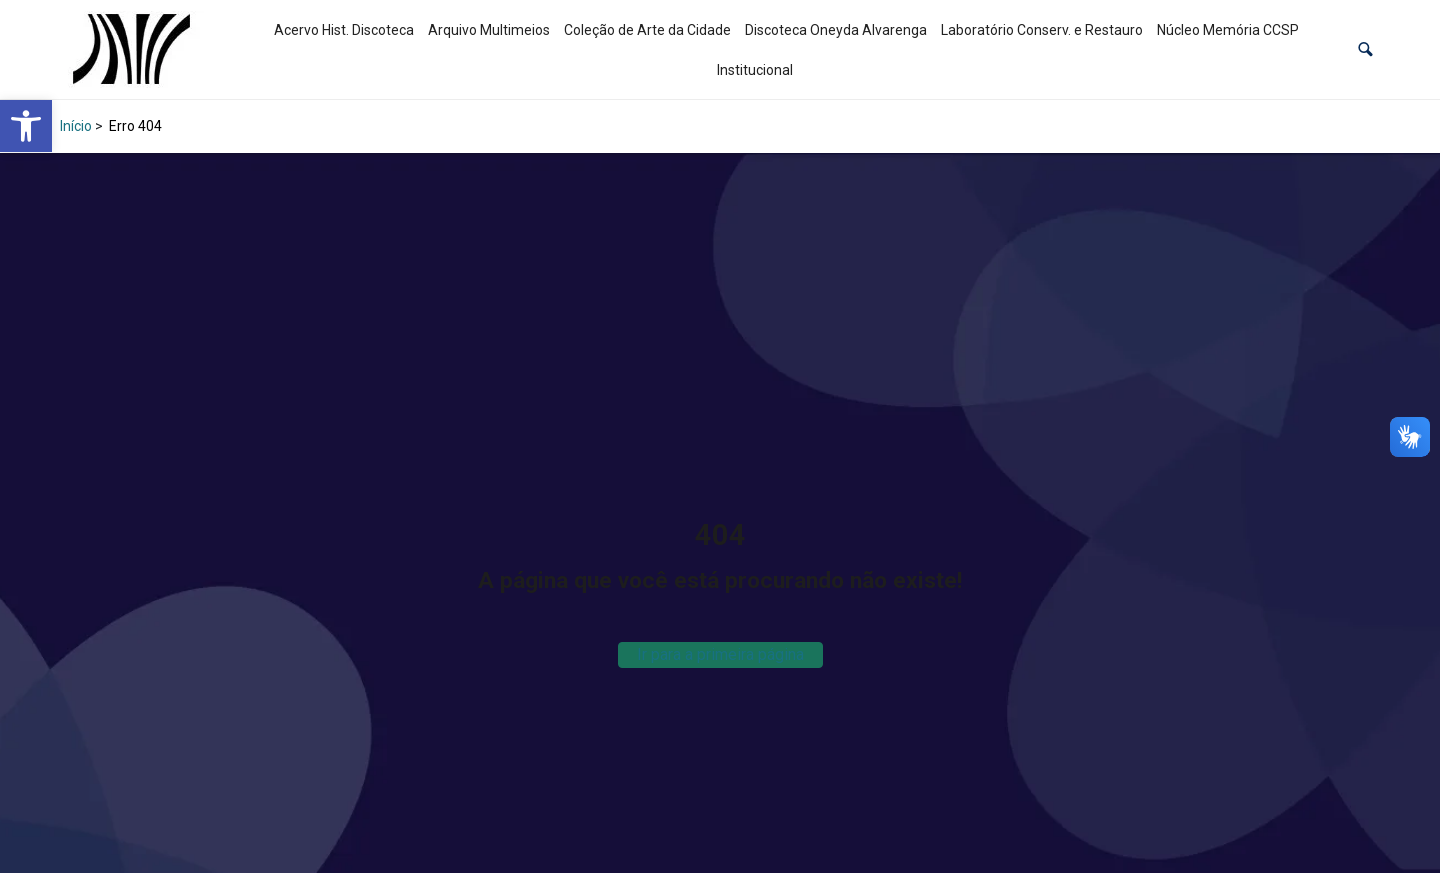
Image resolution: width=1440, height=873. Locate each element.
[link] (26, 126)
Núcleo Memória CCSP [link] (1228, 30)
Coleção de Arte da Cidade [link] (647, 30)
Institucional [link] (755, 70)
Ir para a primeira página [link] (720, 654)
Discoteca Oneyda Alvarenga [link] (836, 30)
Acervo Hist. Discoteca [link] (344, 30)
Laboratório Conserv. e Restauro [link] (1042, 30)
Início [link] (76, 126)
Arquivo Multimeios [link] (489, 30)
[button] (1365, 49)
